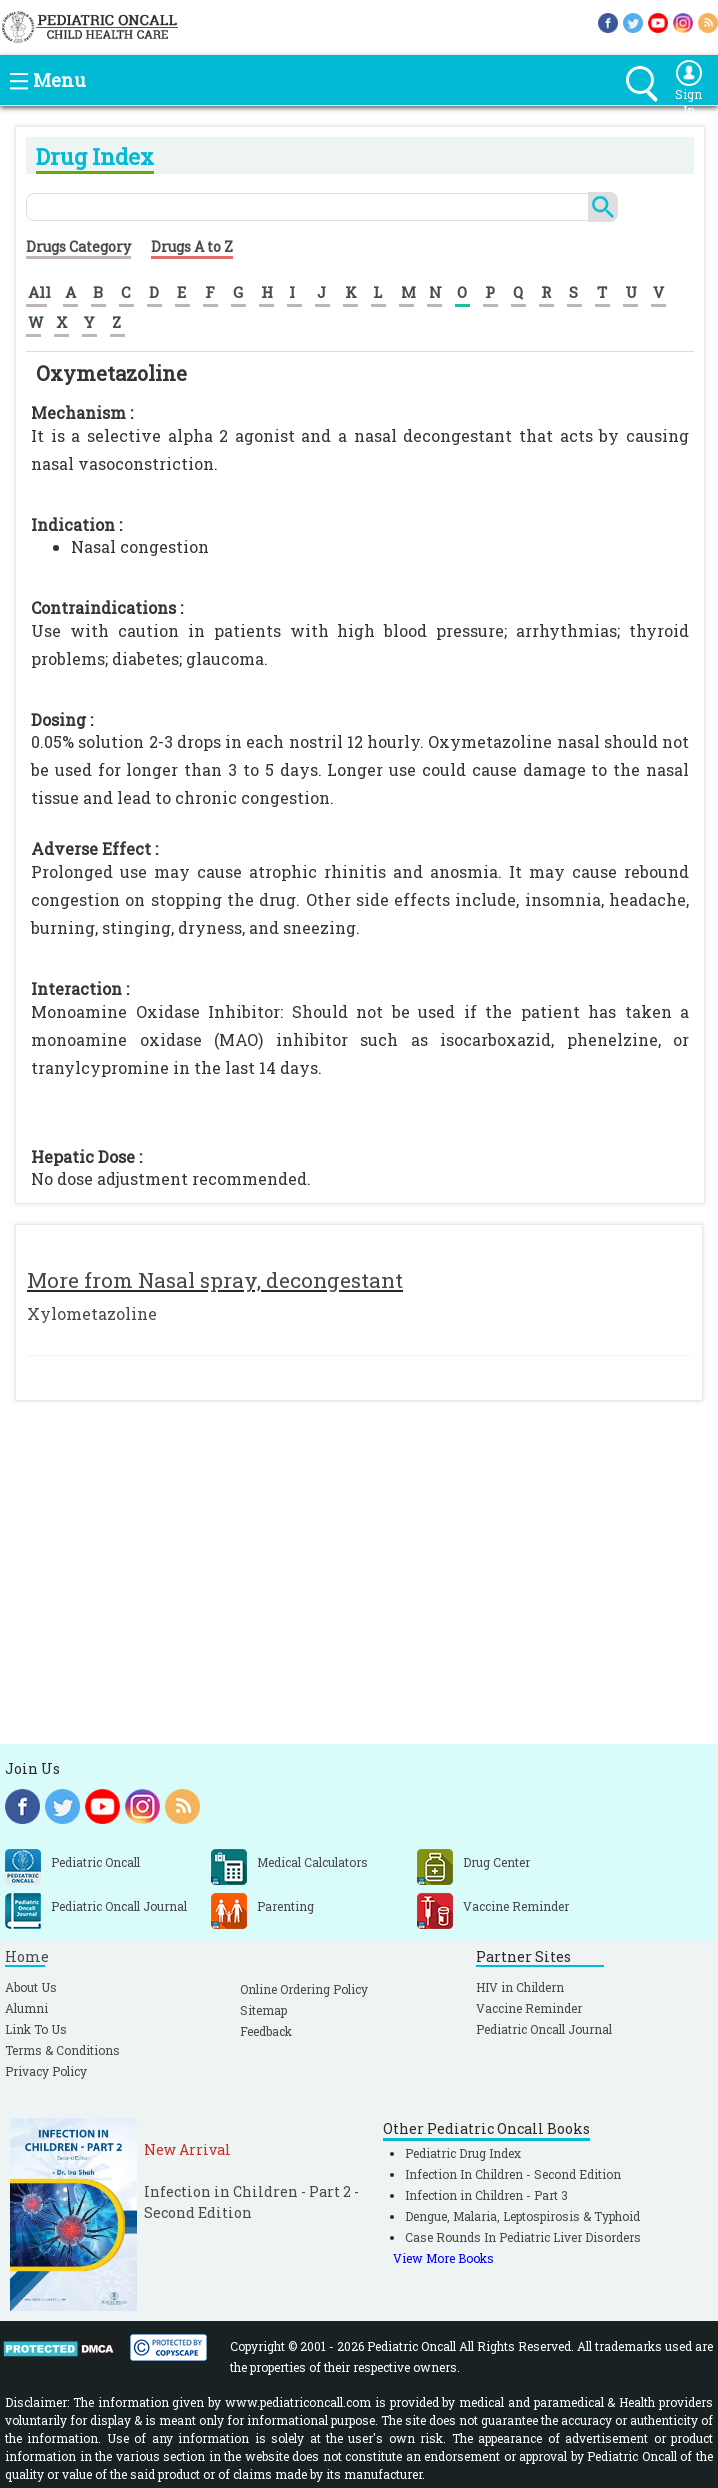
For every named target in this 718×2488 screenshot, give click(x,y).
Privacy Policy (46, 2071)
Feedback (266, 2031)
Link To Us (36, 2029)
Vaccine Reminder (529, 2008)
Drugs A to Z (192, 246)
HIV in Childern (520, 1987)
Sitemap (263, 2010)
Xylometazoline (92, 1313)
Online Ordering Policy (304, 1989)
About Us (31, 1987)
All (39, 292)
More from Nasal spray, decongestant (215, 1280)
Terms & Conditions (62, 2050)
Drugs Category (78, 246)
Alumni (26, 2008)
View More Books (443, 2258)
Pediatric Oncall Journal (544, 2029)
